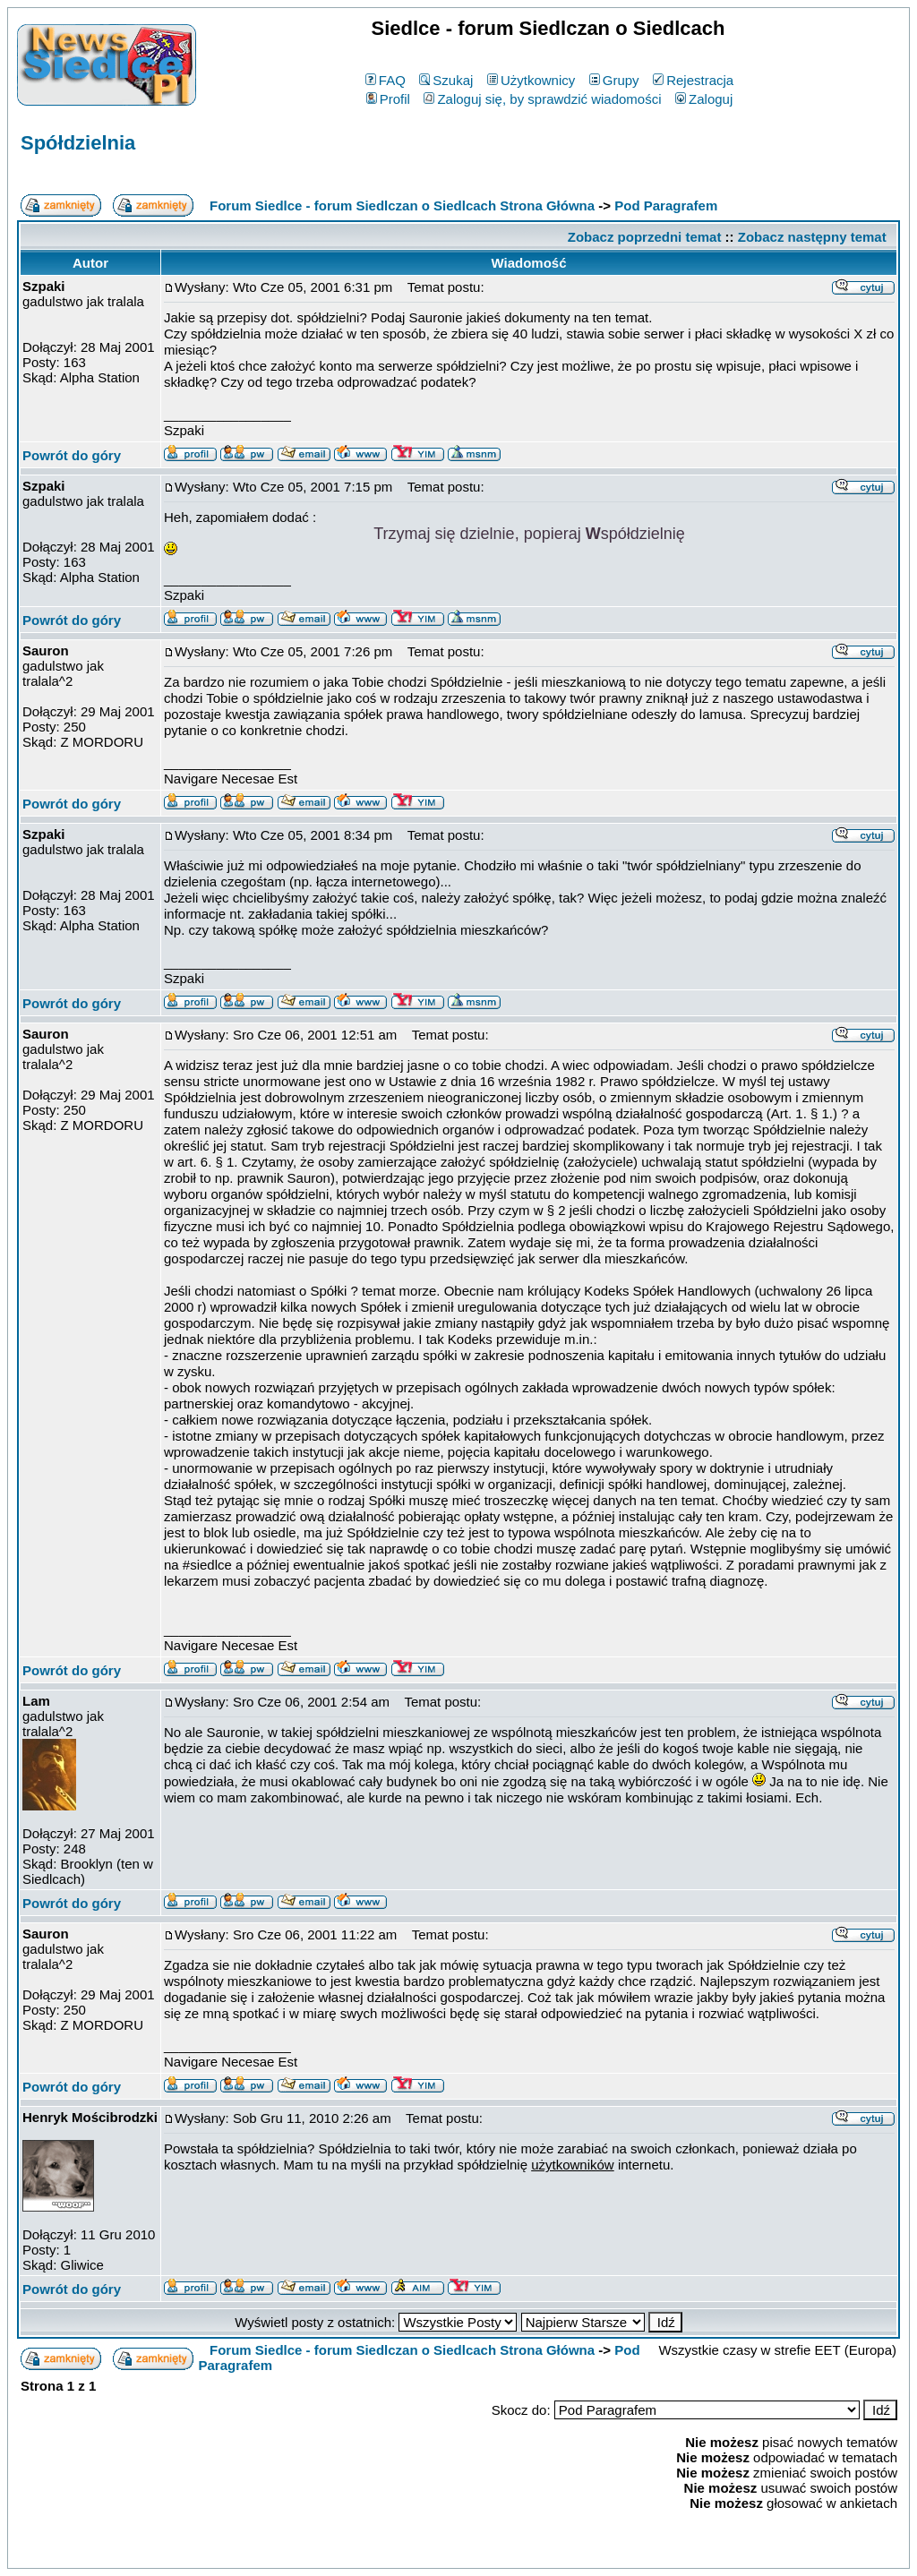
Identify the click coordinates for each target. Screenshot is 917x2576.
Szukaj (446, 80)
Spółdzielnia (78, 143)
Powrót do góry (71, 455)
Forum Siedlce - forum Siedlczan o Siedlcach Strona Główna (402, 205)
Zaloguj (704, 99)
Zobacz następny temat (812, 236)
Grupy (614, 80)
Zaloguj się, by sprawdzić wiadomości (542, 99)
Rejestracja (693, 80)
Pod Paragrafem (665, 205)
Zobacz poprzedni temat (645, 236)
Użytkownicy (531, 80)
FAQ (385, 80)
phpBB (417, 2551)
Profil (388, 99)
